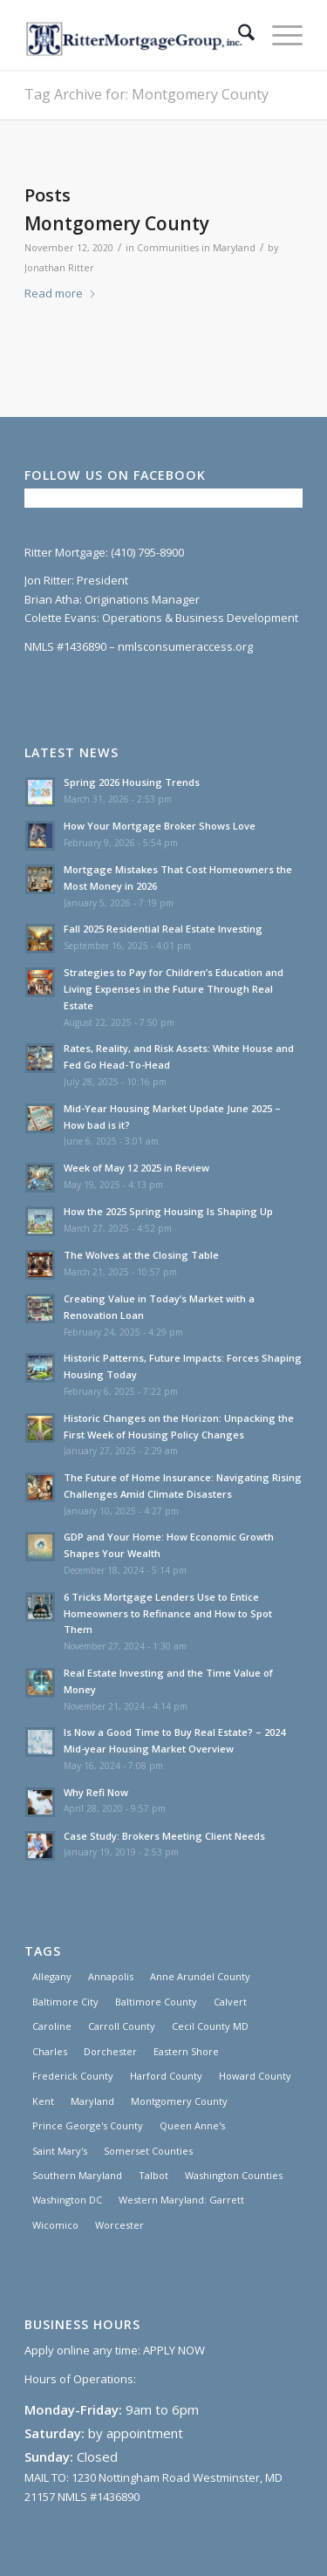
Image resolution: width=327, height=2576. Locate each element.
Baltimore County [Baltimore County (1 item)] (156, 2001)
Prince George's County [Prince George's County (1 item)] (87, 2125)
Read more (60, 293)
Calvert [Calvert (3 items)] (230, 2001)
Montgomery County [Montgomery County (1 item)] (179, 2101)
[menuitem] (238, 35)
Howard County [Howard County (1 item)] (255, 2075)
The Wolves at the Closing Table (141, 1254)
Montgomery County (116, 223)
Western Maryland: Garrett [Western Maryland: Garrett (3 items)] (181, 2199)
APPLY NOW (174, 2350)
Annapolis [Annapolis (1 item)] (110, 1976)
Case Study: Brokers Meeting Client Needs (164, 1835)
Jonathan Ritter (59, 268)
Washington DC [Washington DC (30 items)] (67, 2199)
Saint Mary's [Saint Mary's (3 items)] (59, 2150)
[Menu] (279, 35)
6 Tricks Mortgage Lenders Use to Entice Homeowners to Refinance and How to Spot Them (168, 1613)
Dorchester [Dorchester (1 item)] (110, 2051)
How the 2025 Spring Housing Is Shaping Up (168, 1211)
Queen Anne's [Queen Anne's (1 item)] (192, 2125)
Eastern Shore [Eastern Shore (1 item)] (186, 2051)
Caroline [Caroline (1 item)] (52, 2026)
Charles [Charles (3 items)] (49, 2051)
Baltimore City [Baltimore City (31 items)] (65, 2001)
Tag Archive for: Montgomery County (146, 94)
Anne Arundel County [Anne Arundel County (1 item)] (200, 1976)
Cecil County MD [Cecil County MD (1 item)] (210, 2026)
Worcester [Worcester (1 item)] (119, 2224)
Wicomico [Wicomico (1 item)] (55, 2224)
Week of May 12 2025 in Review (136, 1167)
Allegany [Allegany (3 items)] (52, 1976)
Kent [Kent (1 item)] (43, 2101)
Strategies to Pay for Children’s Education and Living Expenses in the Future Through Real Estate (173, 989)
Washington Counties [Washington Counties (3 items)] (234, 2175)
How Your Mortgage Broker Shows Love (159, 825)
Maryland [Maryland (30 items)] (92, 2101)
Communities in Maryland (196, 248)
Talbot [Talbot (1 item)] (153, 2175)
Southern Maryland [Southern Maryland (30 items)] (77, 2175)
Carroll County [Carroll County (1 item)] (121, 2026)
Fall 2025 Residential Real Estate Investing (163, 928)
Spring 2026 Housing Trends (132, 782)
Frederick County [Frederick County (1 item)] (72, 2075)
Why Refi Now (96, 1792)
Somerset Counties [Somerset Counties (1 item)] (148, 2150)
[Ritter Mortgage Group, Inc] (135, 35)
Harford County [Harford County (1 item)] (166, 2075)
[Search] (238, 35)
